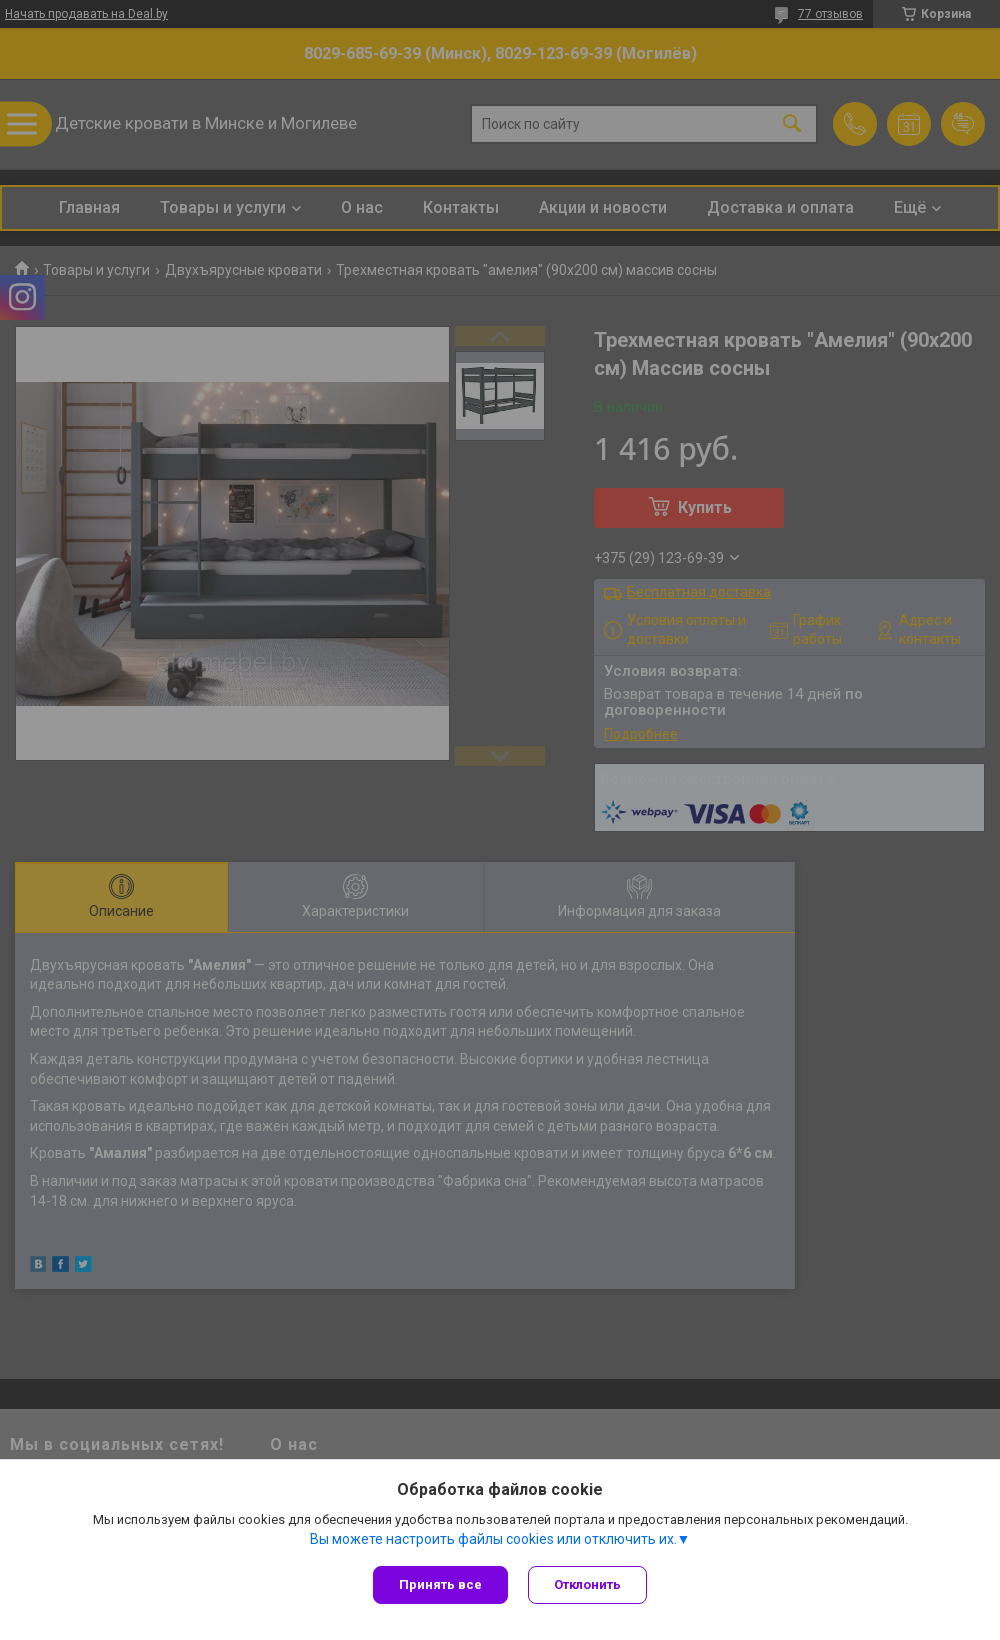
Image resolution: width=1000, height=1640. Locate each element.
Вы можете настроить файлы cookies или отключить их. (493, 1539)
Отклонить (587, 1584)
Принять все (440, 1584)
